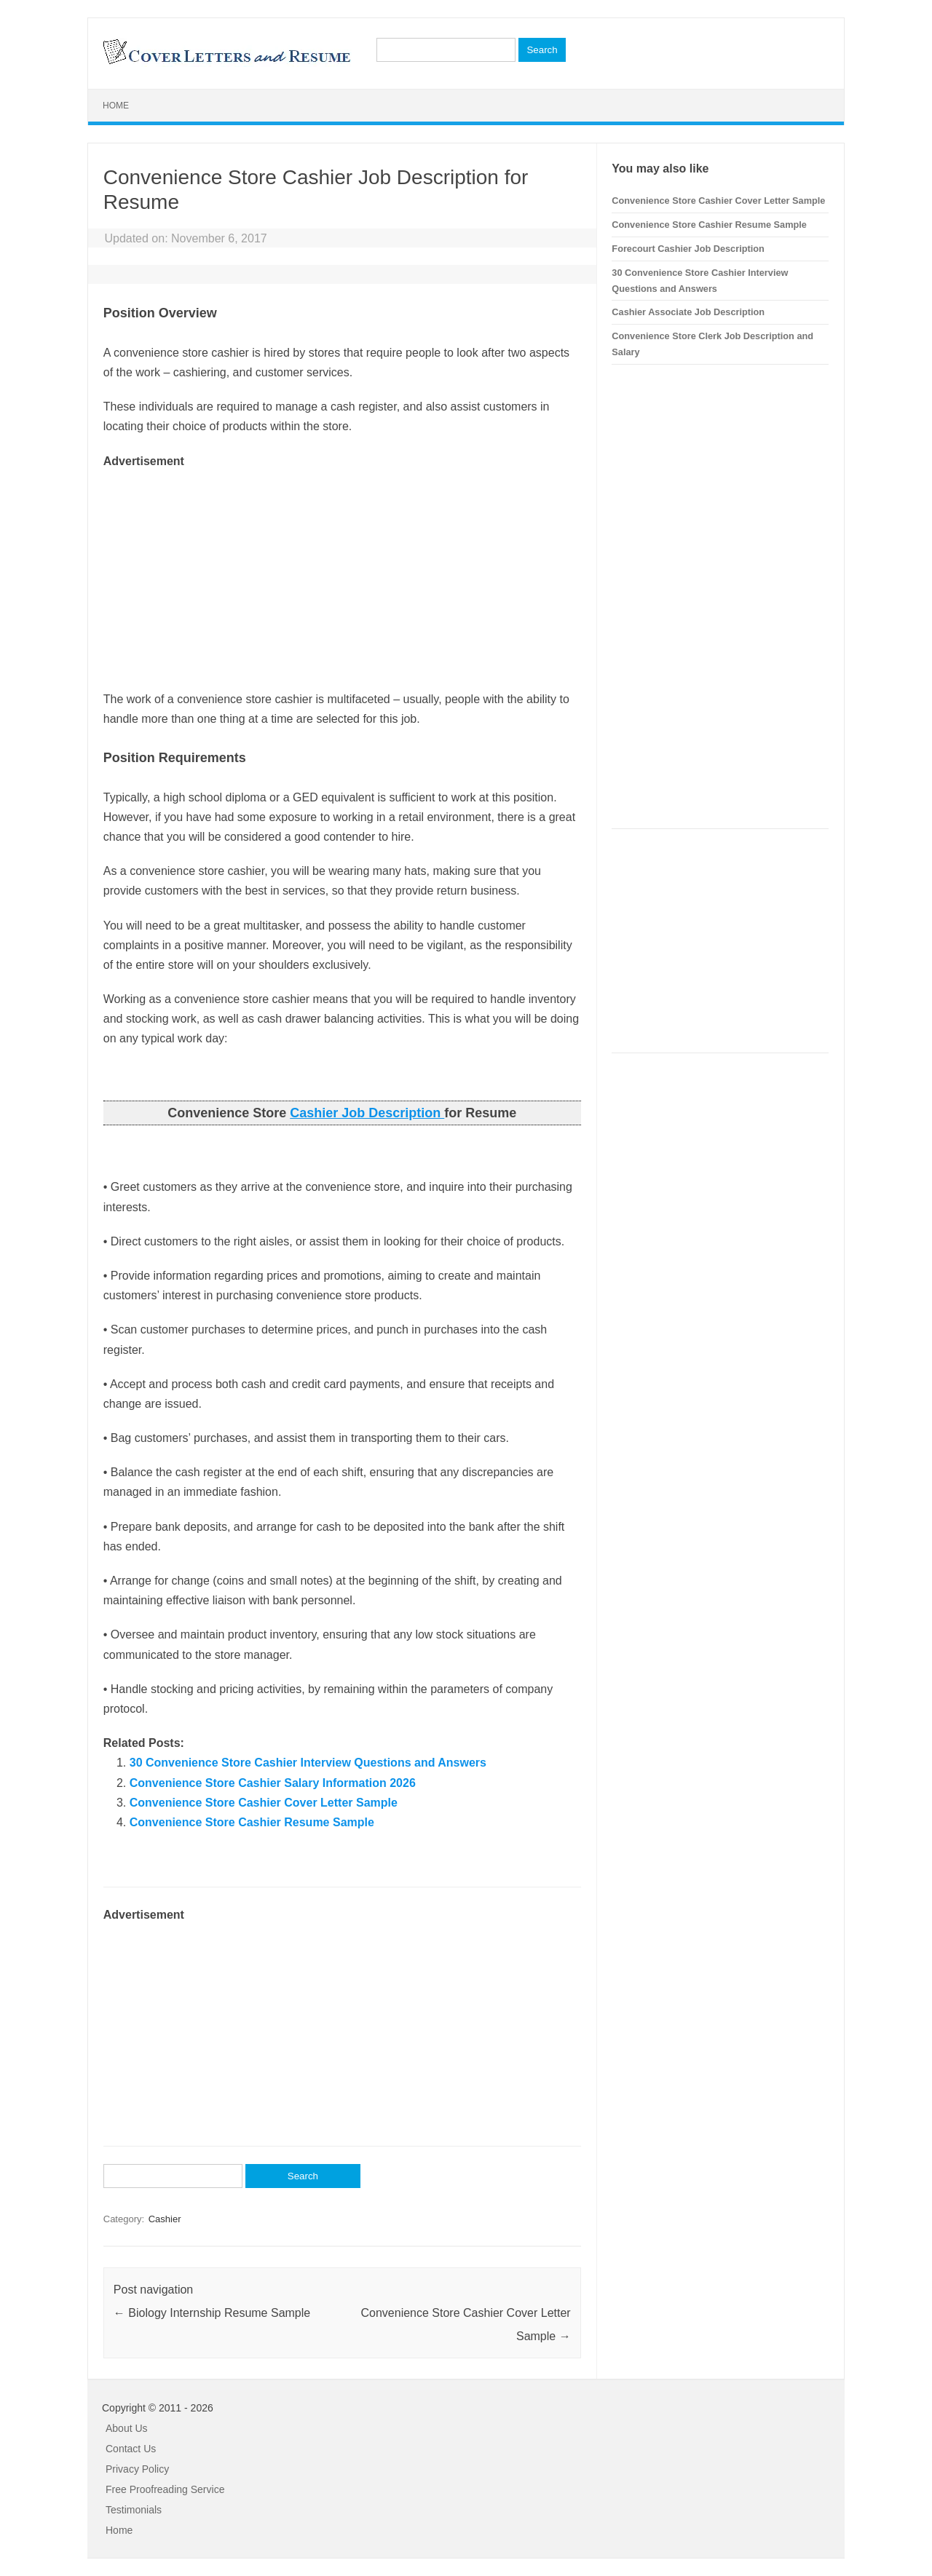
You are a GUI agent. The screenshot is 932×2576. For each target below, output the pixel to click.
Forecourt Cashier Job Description (688, 248)
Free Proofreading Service (165, 2489)
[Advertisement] (342, 573)
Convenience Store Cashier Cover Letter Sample (264, 1802)
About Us (127, 2428)
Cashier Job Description (367, 1113)
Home (116, 105)
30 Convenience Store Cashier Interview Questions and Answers (308, 1762)
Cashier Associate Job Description (688, 311)
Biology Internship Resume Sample (212, 2313)
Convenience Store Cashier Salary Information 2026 (273, 1783)
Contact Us (131, 2448)
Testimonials (134, 2510)
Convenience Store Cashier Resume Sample (252, 1822)
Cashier (165, 2219)
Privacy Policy (137, 2469)
